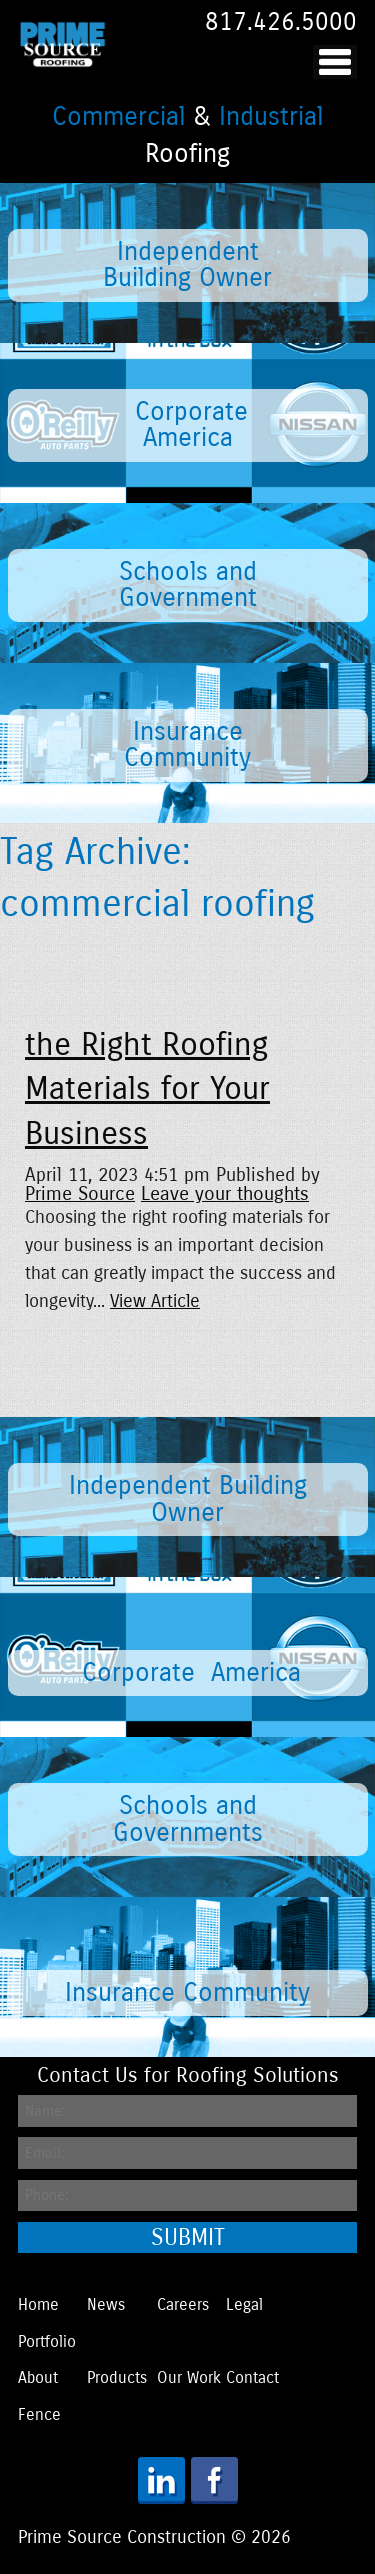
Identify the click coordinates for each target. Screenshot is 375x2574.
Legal (244, 2304)
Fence (39, 2414)
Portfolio (47, 2341)
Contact (252, 2377)
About (38, 2377)
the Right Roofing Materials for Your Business (147, 1089)
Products (117, 2377)
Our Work (189, 2377)
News (106, 2304)
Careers (183, 2304)
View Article (155, 1301)
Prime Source (80, 1193)
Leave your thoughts (225, 1193)
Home (38, 2304)
